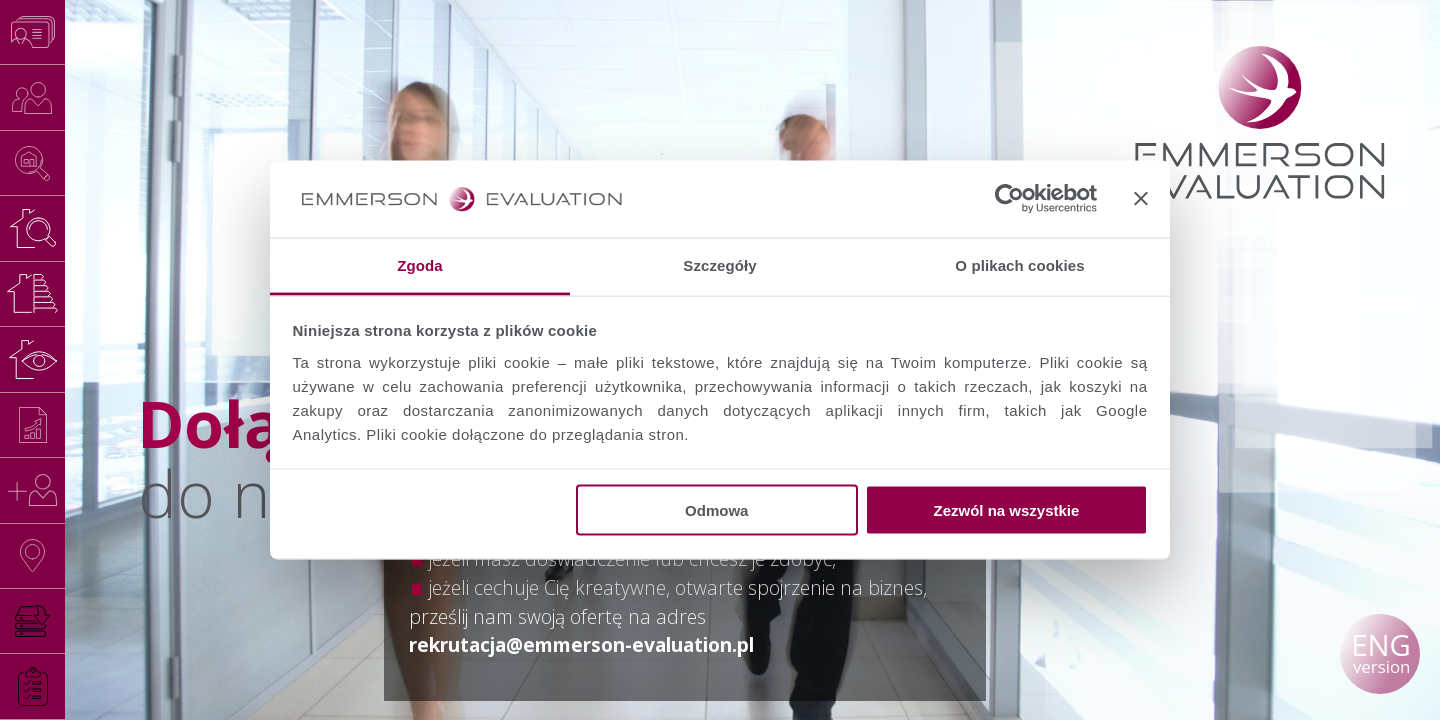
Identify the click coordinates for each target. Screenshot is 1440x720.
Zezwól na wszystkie (1006, 510)
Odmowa (716, 510)
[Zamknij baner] (1141, 199)
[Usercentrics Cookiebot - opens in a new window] (1009, 199)
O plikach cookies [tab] (1019, 264)
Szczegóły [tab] (719, 264)
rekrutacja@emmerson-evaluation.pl (581, 644)
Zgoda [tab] (420, 264)
